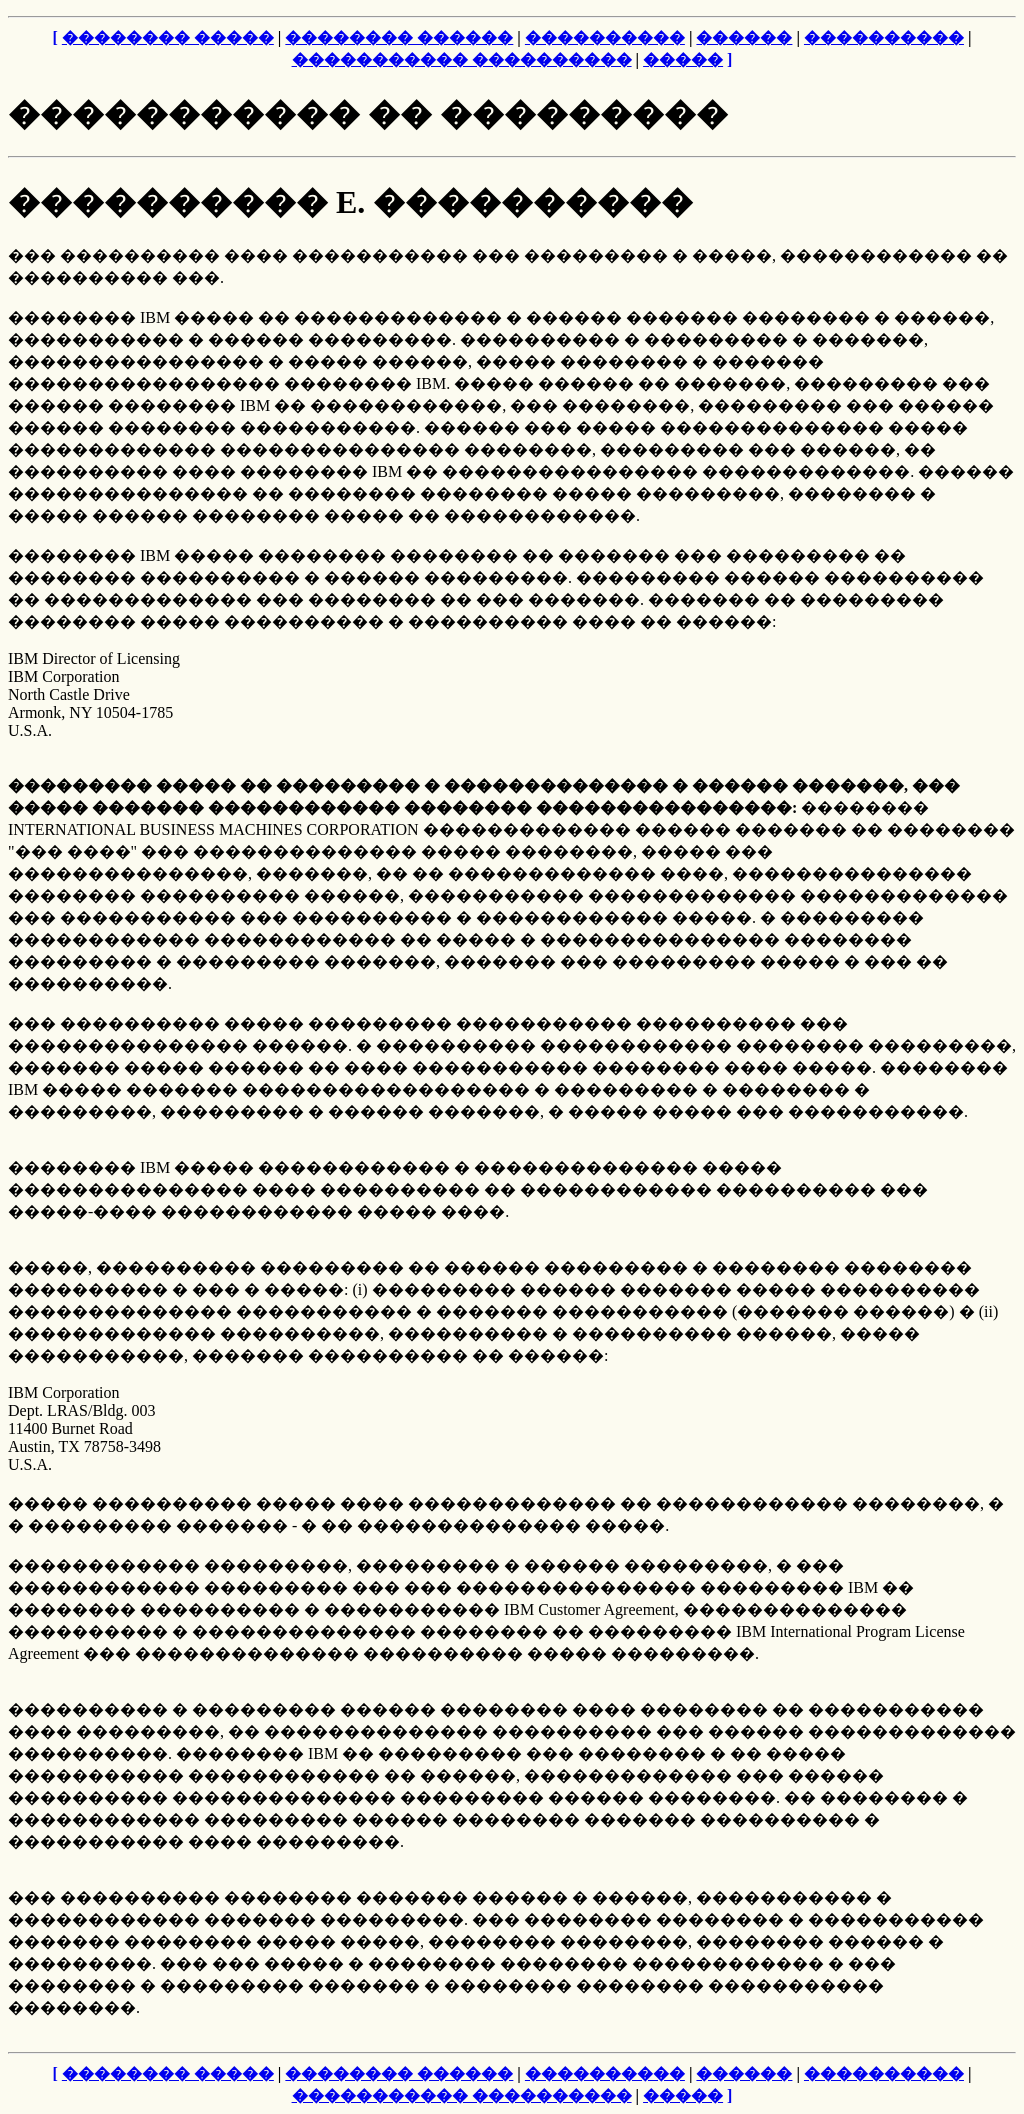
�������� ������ (399, 37)
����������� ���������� (462, 59)
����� (683, 59)
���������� (605, 37)
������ (744, 37)
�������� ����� (168, 37)
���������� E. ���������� (350, 202)
